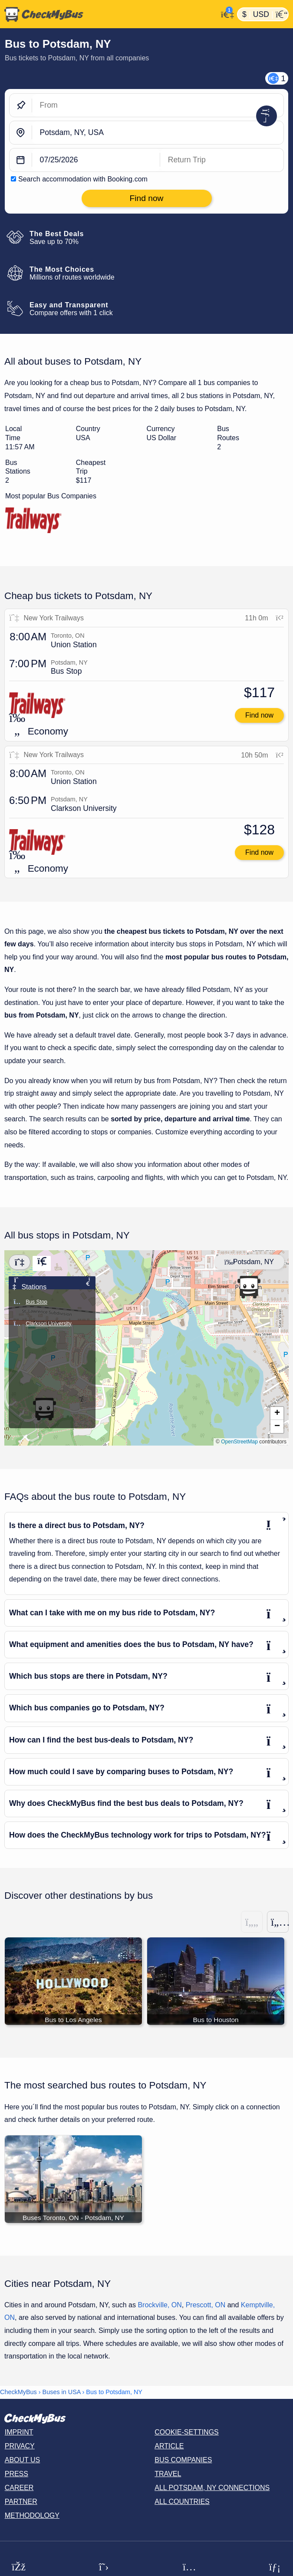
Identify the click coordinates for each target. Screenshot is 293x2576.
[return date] (221, 159)
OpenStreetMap (239, 1442)
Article (169, 2446)
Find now (259, 715)
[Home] (108, 14)
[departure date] (96, 159)
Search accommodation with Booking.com (83, 179)
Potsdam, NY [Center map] (249, 1261)
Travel (168, 2474)
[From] (157, 105)
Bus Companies (183, 2460)
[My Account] (225, 13)
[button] (249, 1287)
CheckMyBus (18, 2392)
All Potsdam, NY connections (212, 2488)
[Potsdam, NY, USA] (157, 132)
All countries (182, 2502)
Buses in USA (62, 2392)
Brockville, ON (159, 2305)
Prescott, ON (206, 2305)
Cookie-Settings (187, 2432)
